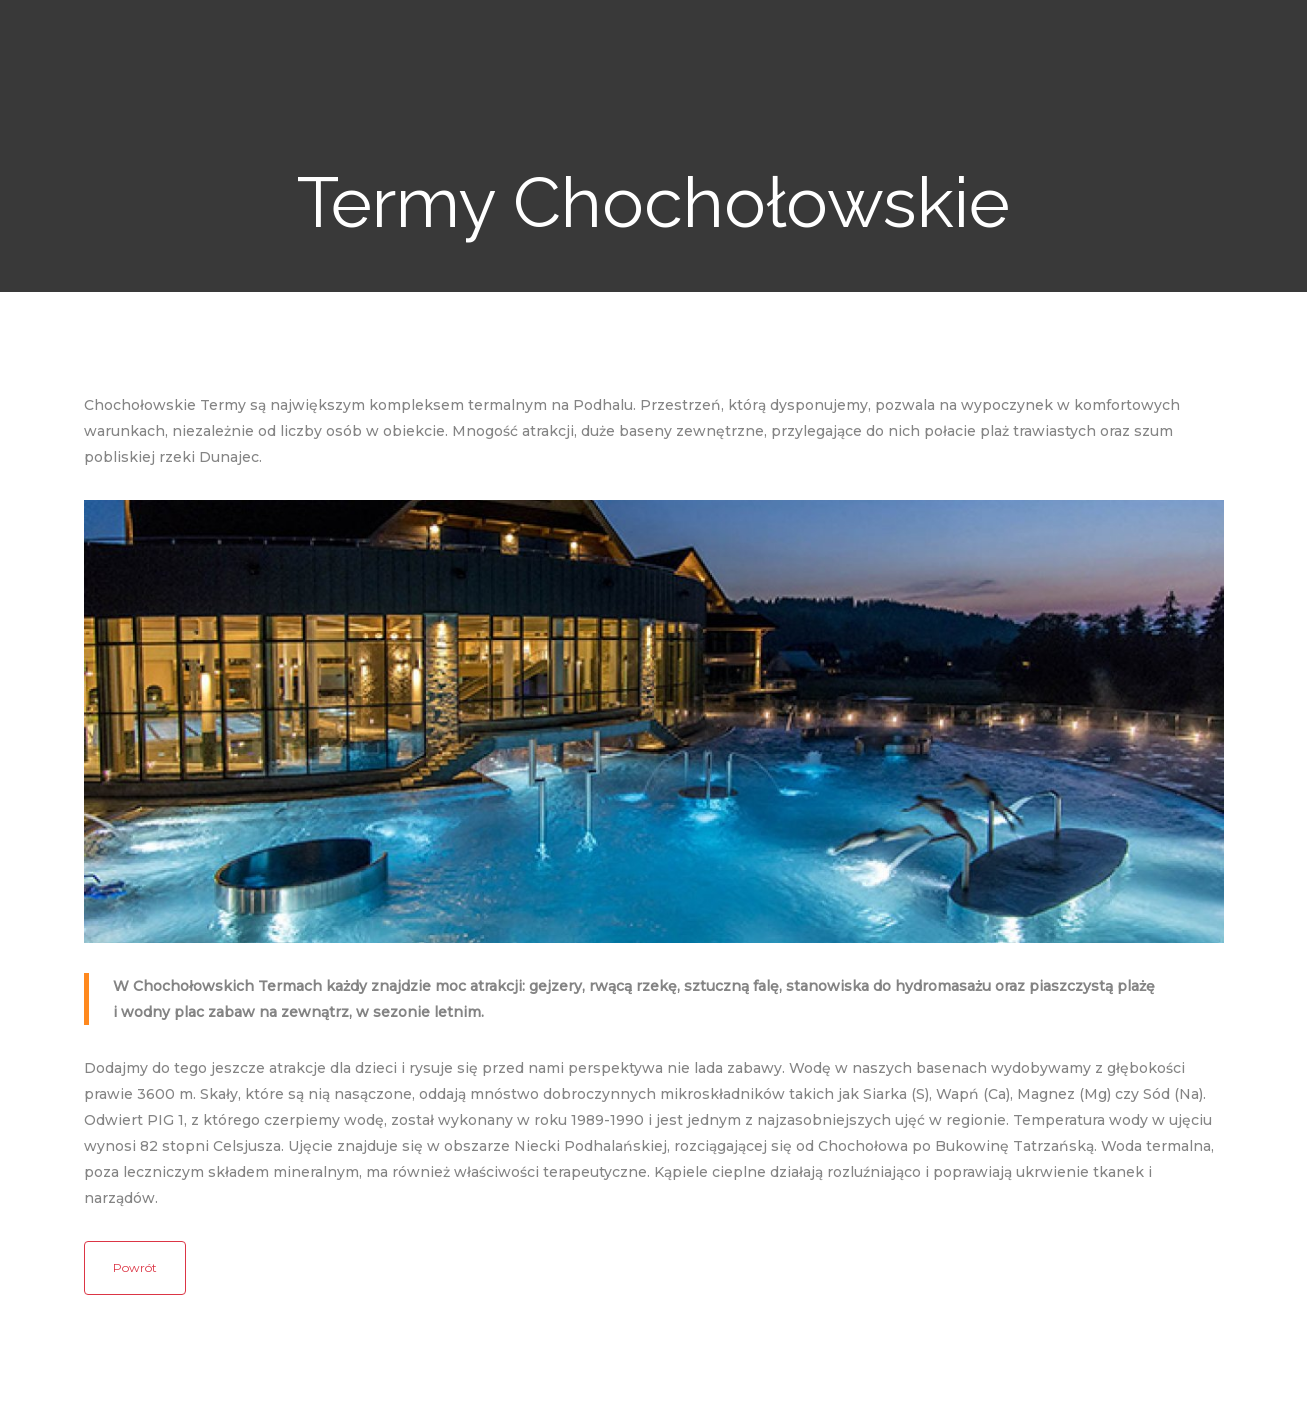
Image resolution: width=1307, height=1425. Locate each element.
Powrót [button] (135, 1267)
